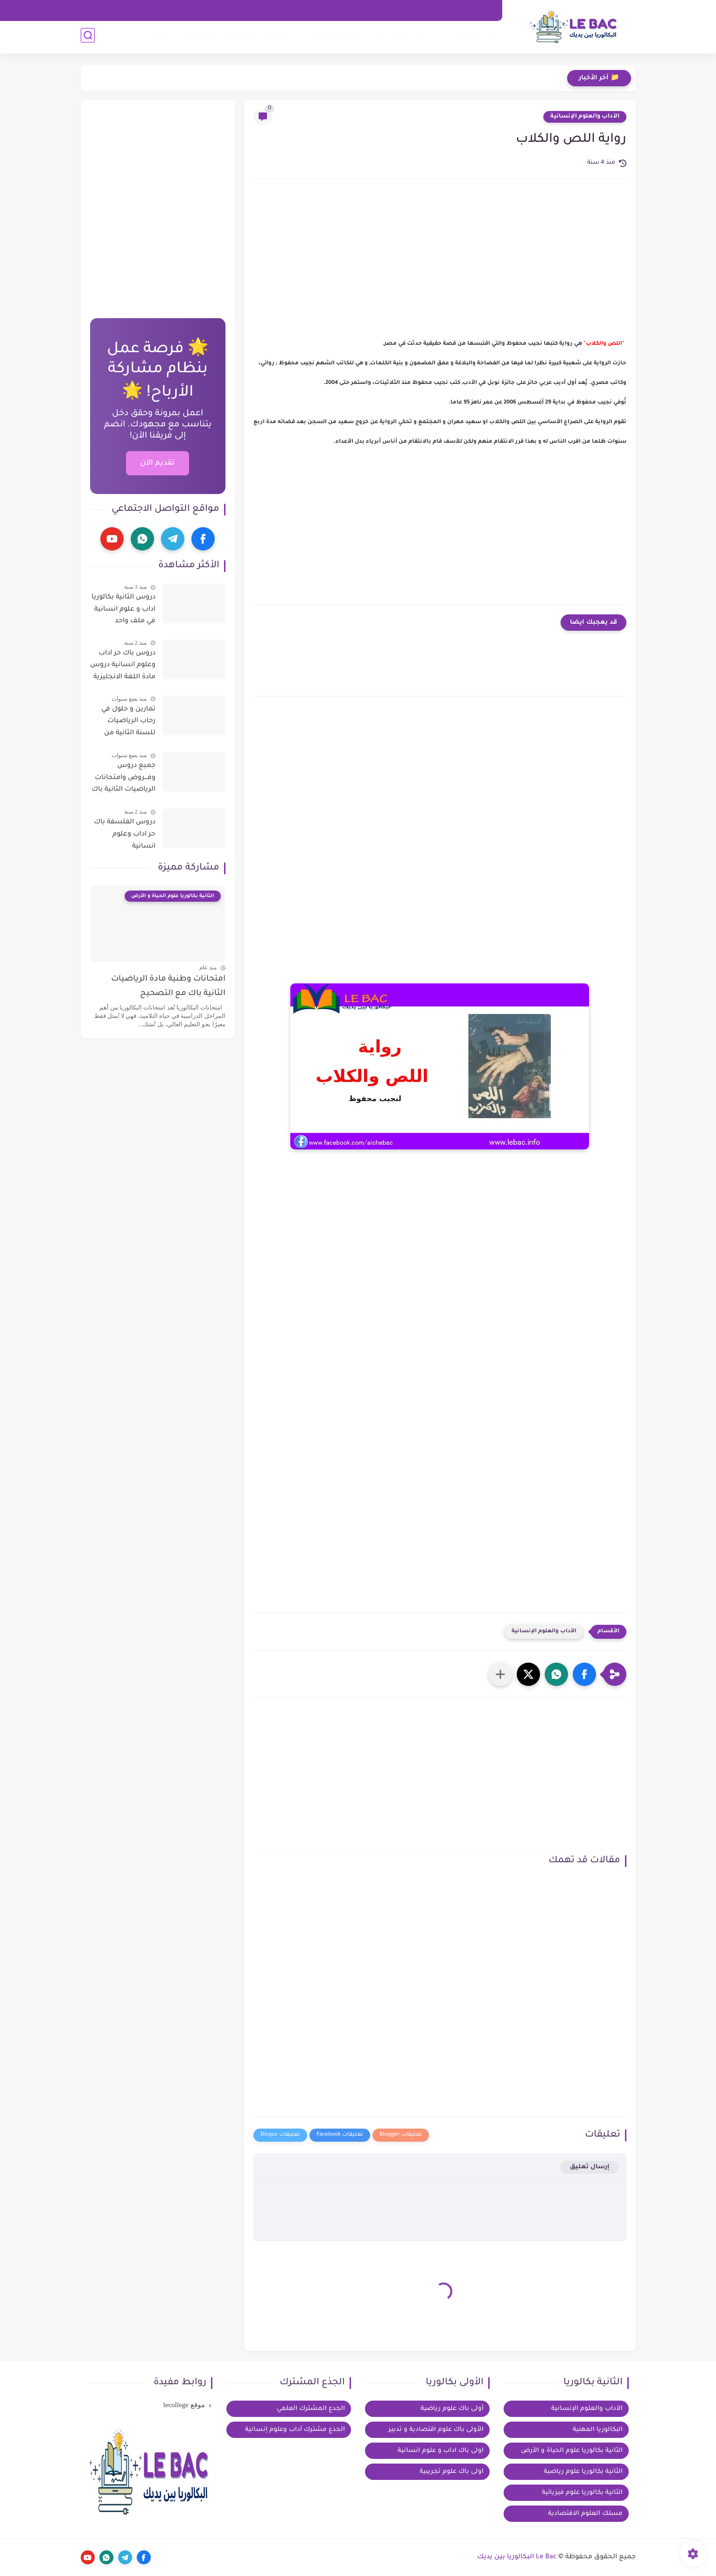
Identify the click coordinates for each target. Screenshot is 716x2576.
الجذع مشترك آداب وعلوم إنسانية (295, 2429)
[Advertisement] (439, 265)
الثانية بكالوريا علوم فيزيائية (582, 2492)
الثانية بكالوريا (471, 38)
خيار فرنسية (186, 10)
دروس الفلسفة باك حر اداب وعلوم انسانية (124, 834)
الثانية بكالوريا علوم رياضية (583, 2471)
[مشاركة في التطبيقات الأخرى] (500, 1674)
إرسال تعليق (590, 2167)
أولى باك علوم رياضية (452, 2408)
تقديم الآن (157, 463)
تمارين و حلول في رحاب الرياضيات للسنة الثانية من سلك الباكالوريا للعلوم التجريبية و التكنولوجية (127, 723)
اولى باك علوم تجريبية (452, 2471)
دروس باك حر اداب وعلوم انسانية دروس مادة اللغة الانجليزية (122, 665)
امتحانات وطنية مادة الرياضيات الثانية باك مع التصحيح (168, 986)
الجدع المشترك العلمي (311, 2408)
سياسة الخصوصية (370, 10)
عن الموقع (228, 10)
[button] (584, 1674)
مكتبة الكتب (271, 10)
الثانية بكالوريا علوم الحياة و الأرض (572, 2450)
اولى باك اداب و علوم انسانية (441, 2450)
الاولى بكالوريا (403, 38)
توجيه (158, 38)
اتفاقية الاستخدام (432, 10)
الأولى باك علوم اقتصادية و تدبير (436, 2429)
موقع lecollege (184, 2405)
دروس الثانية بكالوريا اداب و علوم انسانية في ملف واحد (123, 609)
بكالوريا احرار (196, 38)
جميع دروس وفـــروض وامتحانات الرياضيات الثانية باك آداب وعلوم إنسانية (123, 779)
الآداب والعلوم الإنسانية (584, 116)
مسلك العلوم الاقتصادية (585, 2513)
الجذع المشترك (332, 38)
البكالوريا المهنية (255, 38)
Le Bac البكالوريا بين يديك (517, 2557)
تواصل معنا (316, 10)
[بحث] (88, 38)
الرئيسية (480, 10)
